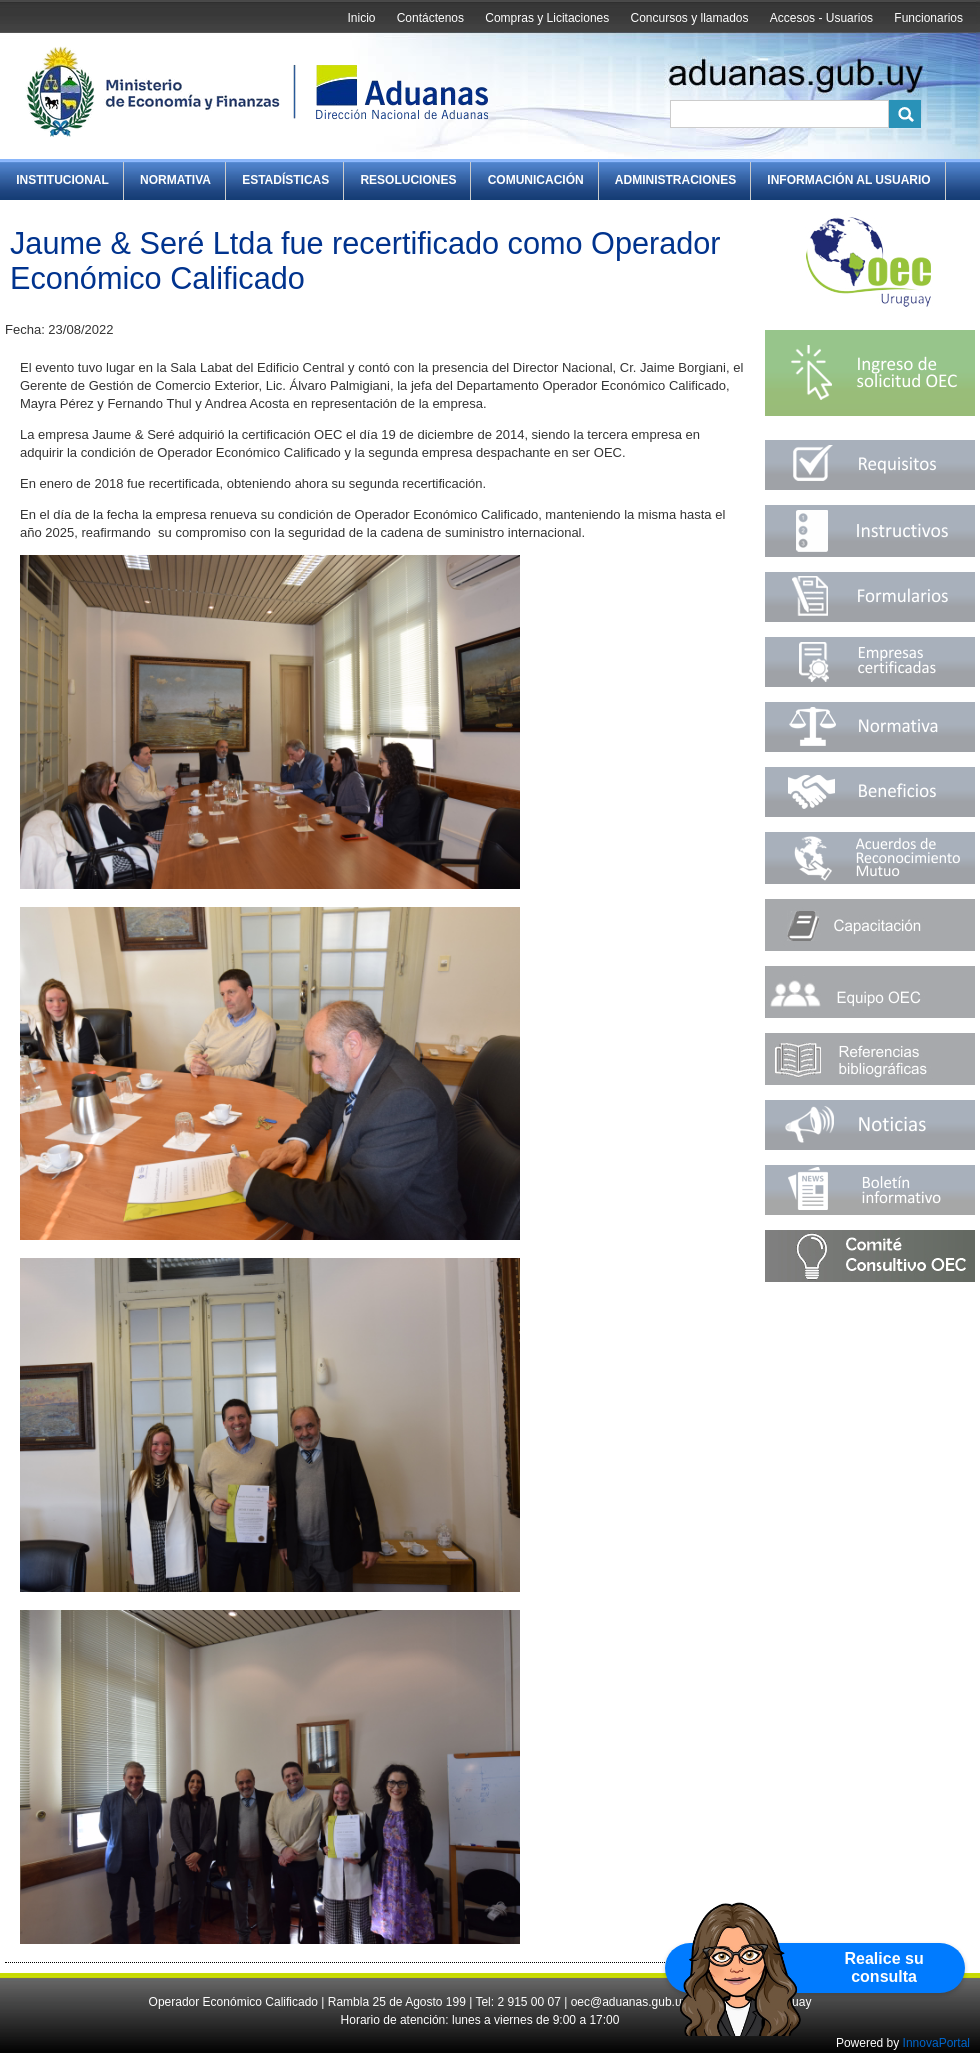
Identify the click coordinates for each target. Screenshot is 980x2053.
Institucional (62, 180)
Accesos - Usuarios (821, 18)
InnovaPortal (936, 2043)
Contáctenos (430, 18)
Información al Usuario (848, 180)
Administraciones (675, 180)
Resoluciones (408, 180)
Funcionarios (928, 18)
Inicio (361, 18)
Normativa (175, 180)
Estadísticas (285, 180)
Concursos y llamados (689, 18)
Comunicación (536, 180)
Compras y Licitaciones (547, 18)
